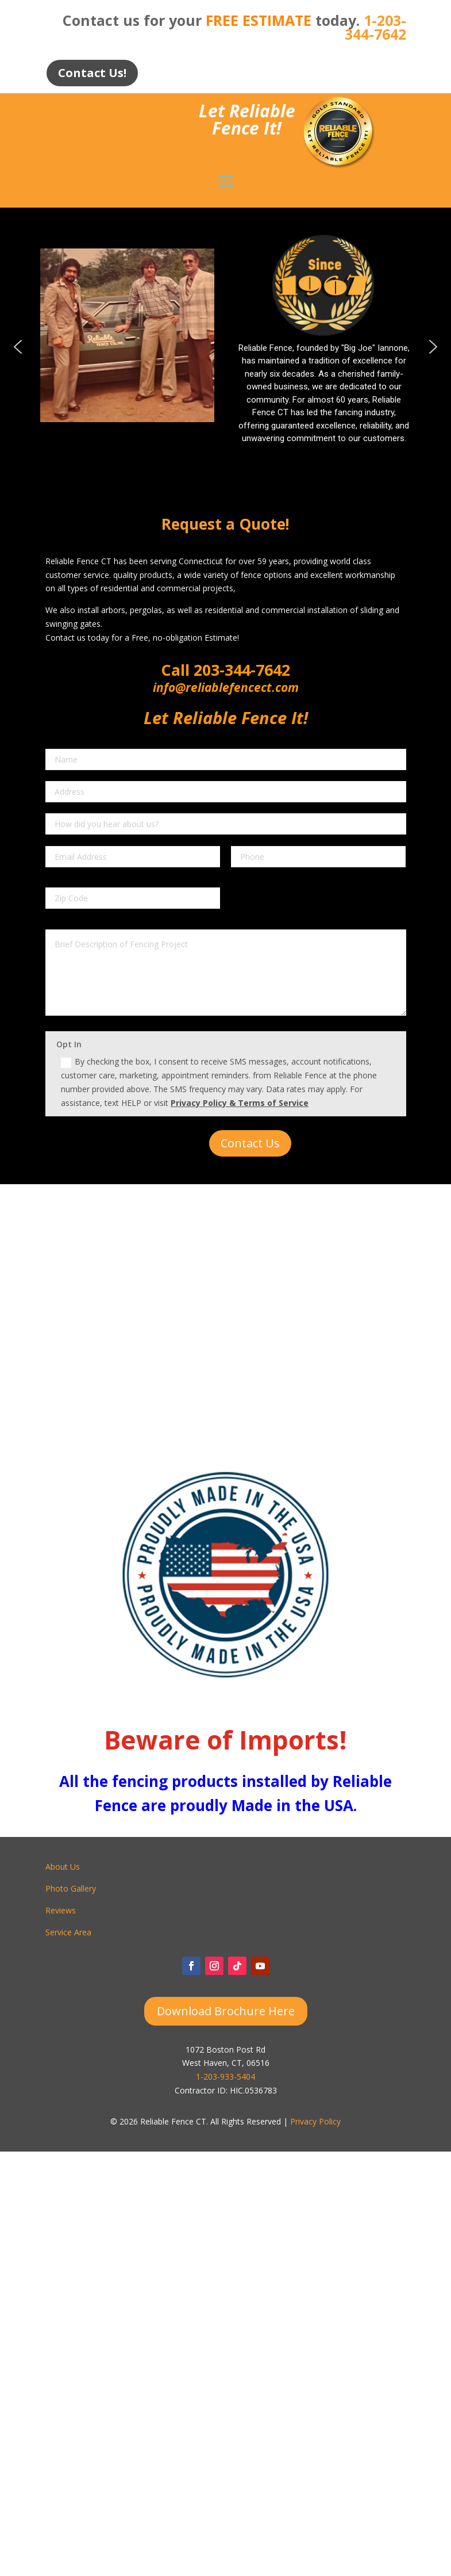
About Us (62, 1866)
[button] (18, 347)
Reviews (60, 1910)
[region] (225, 346)
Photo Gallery (70, 1888)
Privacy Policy (315, 2121)
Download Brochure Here (226, 2011)
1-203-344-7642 (375, 27)
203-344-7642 (240, 669)
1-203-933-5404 (225, 2076)
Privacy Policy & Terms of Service (240, 1102)
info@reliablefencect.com (226, 687)
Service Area (68, 1932)
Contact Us (250, 1143)
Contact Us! (92, 73)
